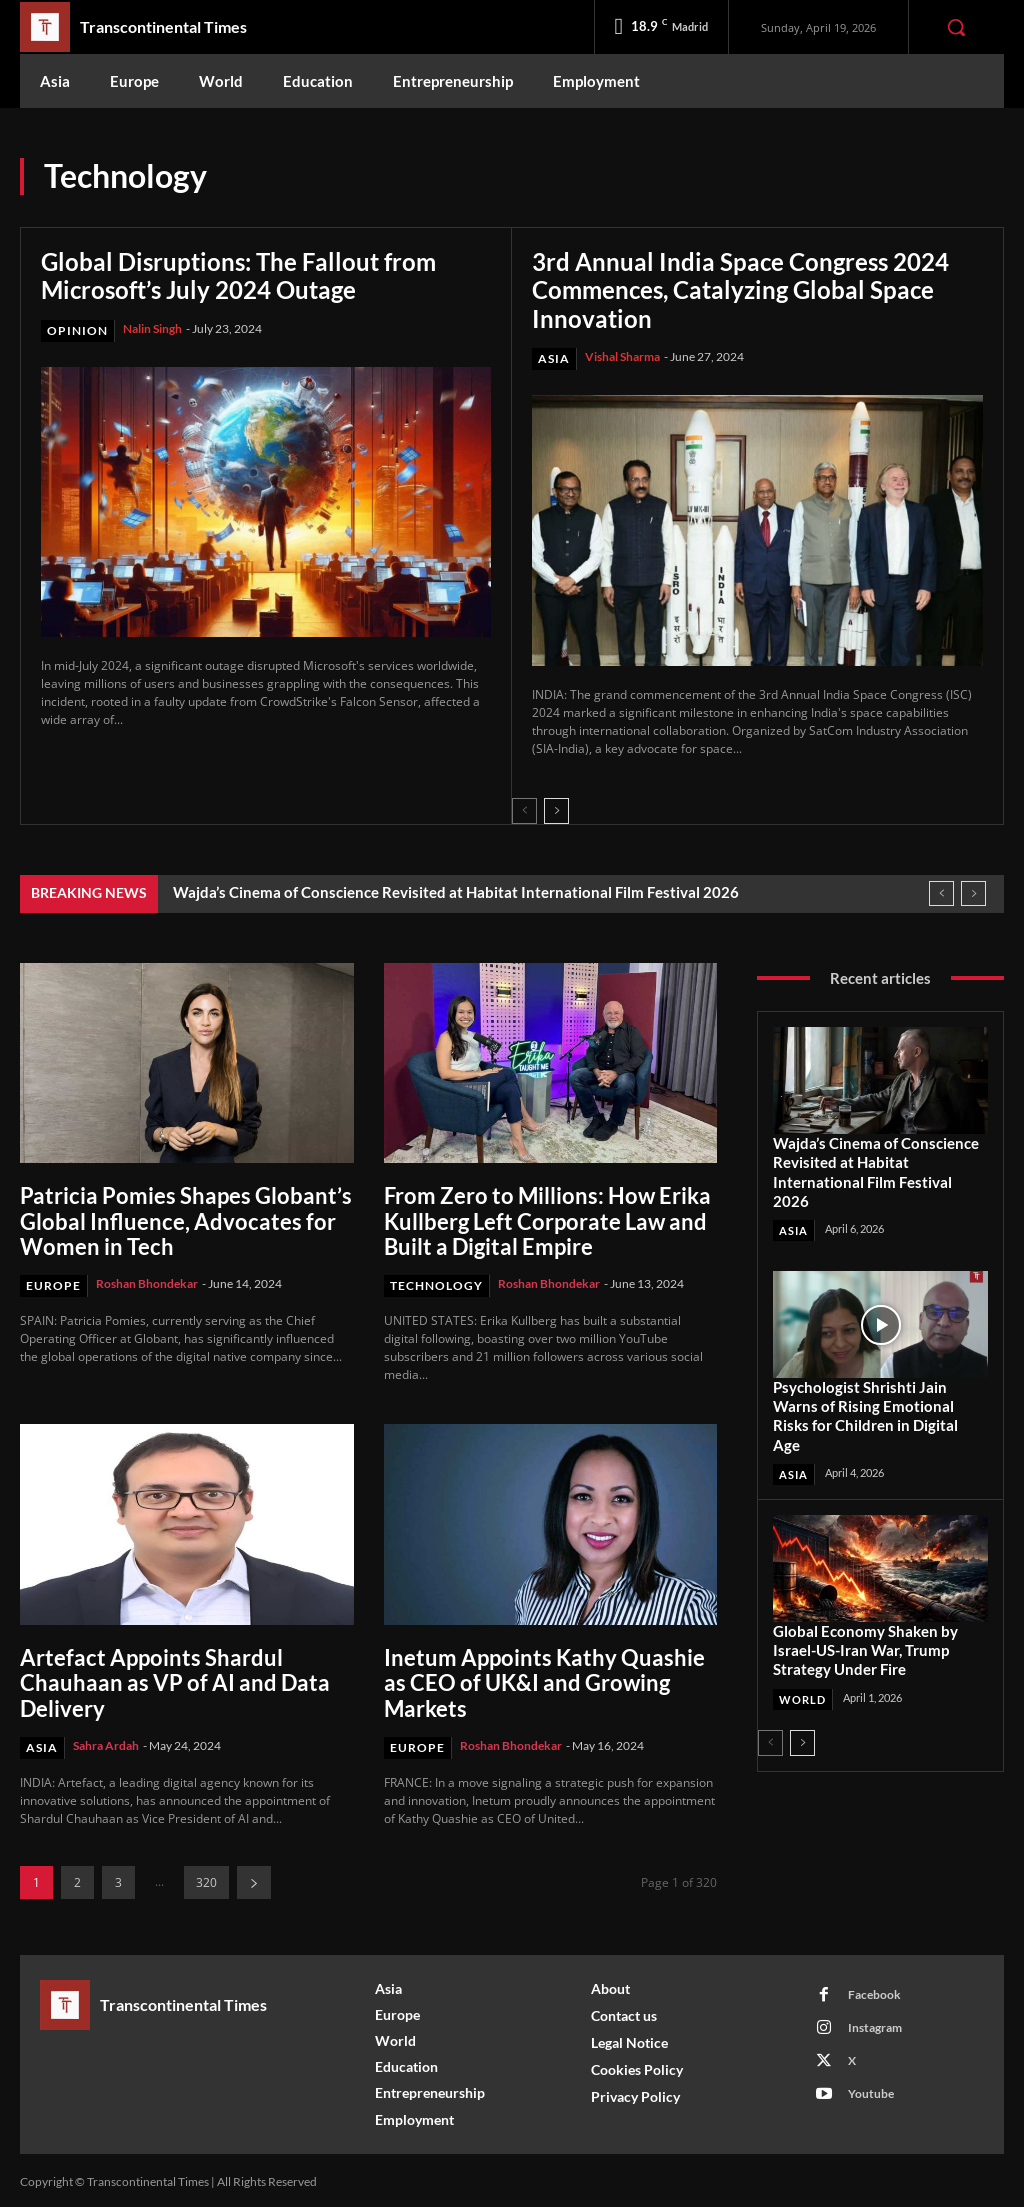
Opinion (77, 328)
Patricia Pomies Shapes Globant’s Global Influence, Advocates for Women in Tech (186, 1219)
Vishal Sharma (622, 354)
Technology (436, 1282)
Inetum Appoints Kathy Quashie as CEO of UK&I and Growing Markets (544, 1680)
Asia (554, 356)
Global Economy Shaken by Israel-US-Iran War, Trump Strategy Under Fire (865, 1645)
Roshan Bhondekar (147, 1280)
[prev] (941, 891)
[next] (973, 891)
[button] (956, 27)
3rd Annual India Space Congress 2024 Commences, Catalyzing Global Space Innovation (740, 289)
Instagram (875, 2023)
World (802, 1693)
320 (206, 1878)
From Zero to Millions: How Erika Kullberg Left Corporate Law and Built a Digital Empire (547, 1219)
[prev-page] (524, 809)
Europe (53, 1282)
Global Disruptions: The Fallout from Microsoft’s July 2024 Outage (238, 275)
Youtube (871, 2089)
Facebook (874, 1990)
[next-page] (556, 809)
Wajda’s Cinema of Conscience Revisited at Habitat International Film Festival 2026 (456, 890)
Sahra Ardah (106, 1740)
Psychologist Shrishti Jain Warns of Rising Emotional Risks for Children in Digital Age (865, 1412)
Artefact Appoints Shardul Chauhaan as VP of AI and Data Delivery (175, 1680)
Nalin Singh (152, 326)
